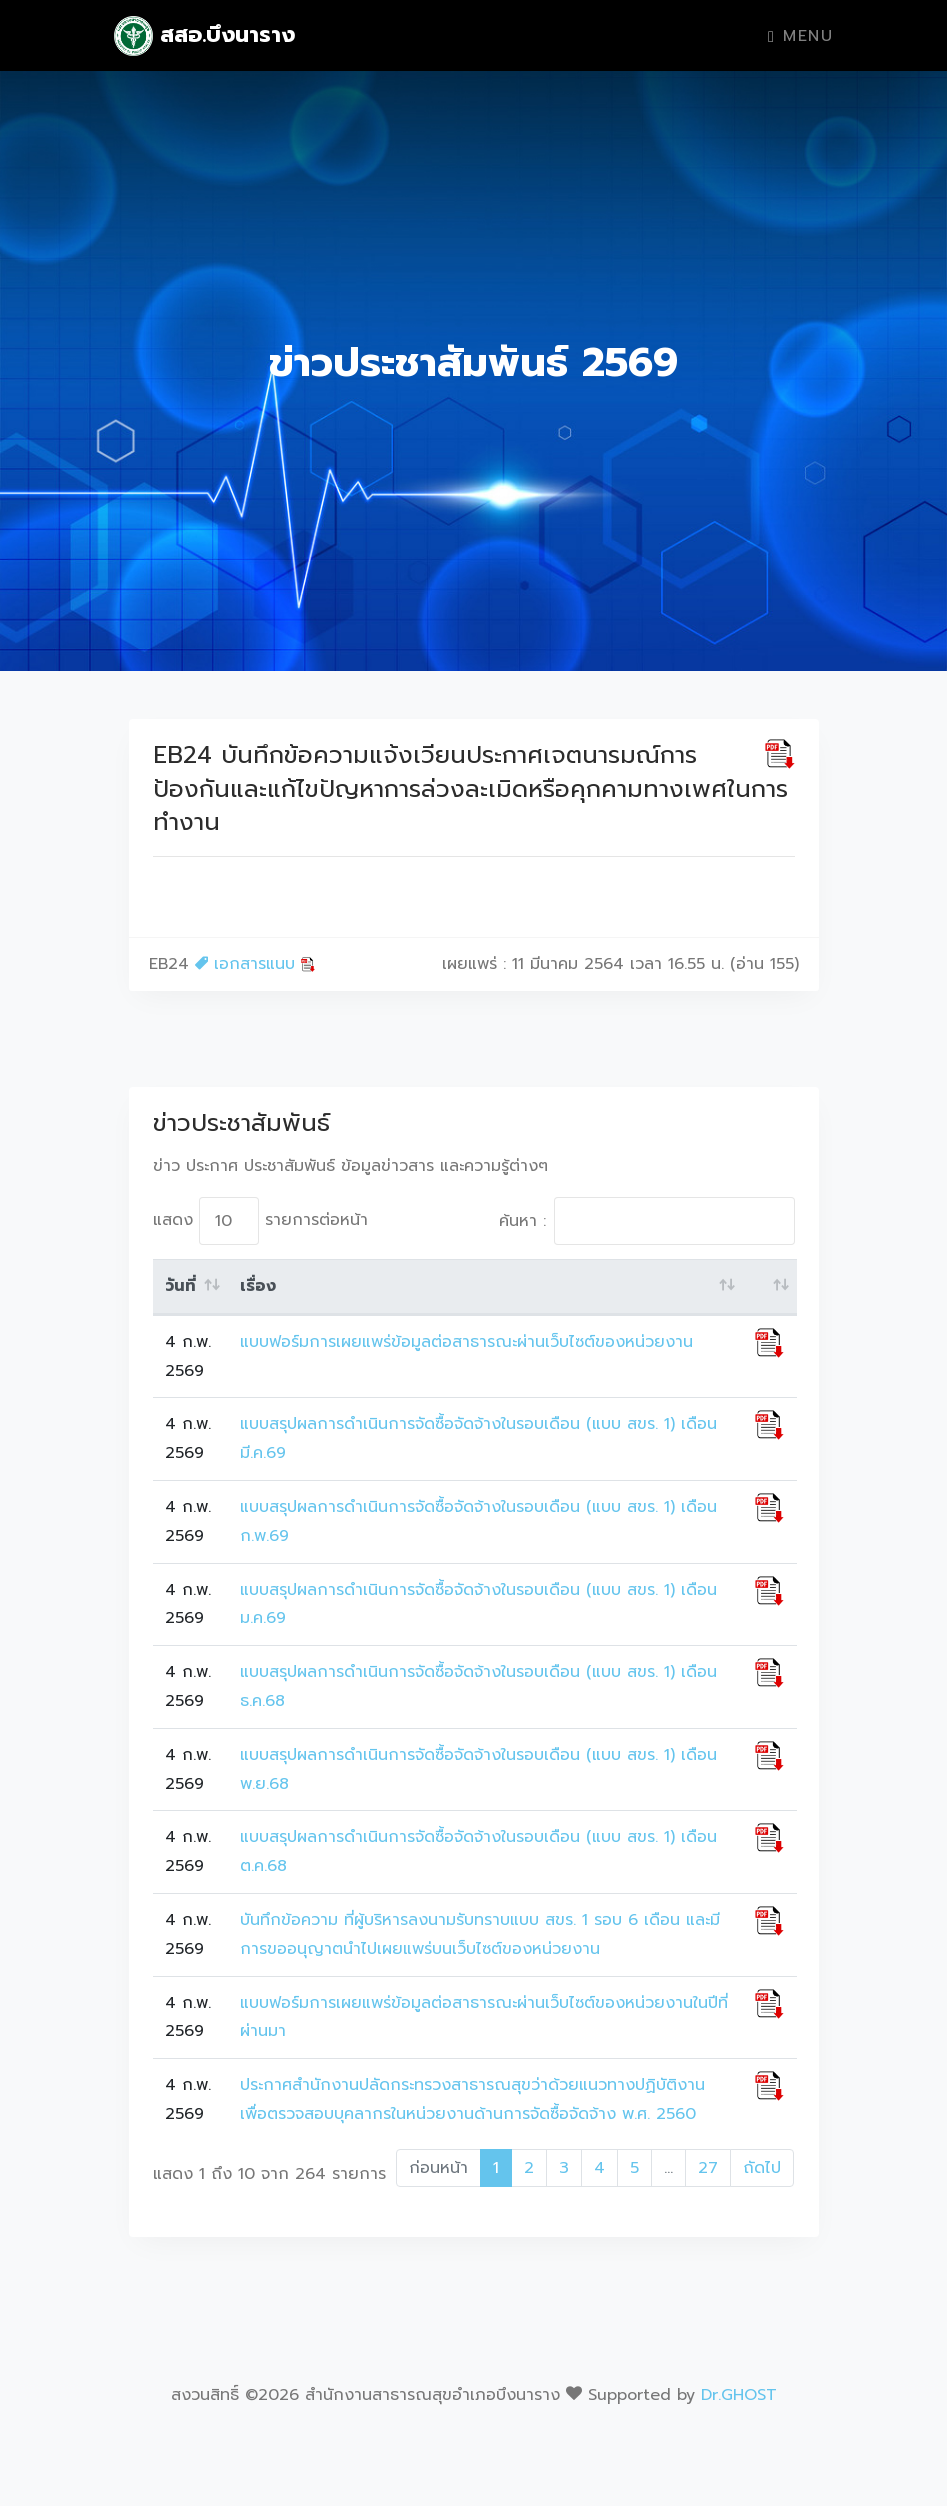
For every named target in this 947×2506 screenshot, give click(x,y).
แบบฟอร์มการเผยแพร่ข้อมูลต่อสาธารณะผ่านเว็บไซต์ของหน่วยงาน (466, 1342)
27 (708, 2168)
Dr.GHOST (739, 2395)
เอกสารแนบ (255, 964)
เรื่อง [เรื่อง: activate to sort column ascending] (258, 1286)
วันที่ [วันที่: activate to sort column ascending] (180, 1286)
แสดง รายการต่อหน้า (260, 1221)
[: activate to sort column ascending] (769, 1287)
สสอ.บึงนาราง (205, 36)
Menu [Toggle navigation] (800, 36)
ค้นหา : (647, 1221)
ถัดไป (762, 2168)
